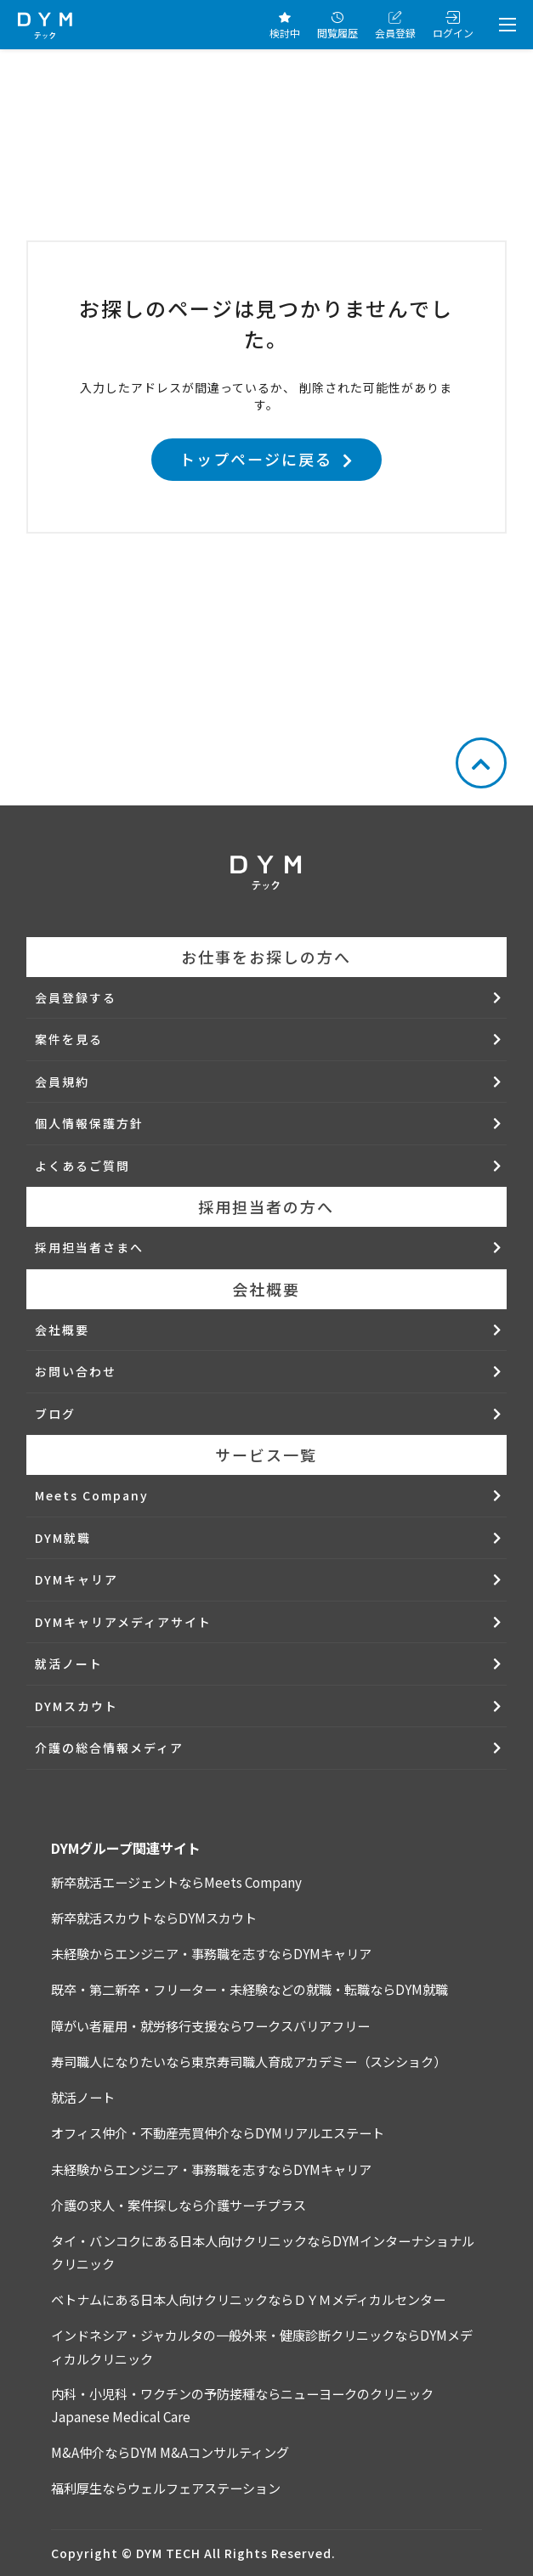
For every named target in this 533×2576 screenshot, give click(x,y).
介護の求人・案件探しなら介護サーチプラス (178, 2204)
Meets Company (92, 1495)
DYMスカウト (76, 1706)
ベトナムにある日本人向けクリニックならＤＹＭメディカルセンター (248, 2299)
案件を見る (69, 1039)
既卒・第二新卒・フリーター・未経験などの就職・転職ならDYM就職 (249, 1989)
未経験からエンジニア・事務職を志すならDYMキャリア (211, 1953)
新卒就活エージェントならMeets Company (176, 1882)
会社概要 (62, 1329)
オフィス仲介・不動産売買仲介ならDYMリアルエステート (217, 2132)
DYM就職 (63, 1537)
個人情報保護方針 (89, 1123)
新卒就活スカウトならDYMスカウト (154, 1917)
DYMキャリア (76, 1579)
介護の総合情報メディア (109, 1747)
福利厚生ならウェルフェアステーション (166, 2487)
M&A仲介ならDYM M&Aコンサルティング (170, 2452)
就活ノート (69, 1663)
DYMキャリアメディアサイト (123, 1621)
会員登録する (75, 997)
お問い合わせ (75, 1371)
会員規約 (62, 1081)
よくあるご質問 (82, 1165)
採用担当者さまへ (89, 1247)
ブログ (55, 1413)
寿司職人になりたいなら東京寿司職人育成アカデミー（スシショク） (248, 2061)
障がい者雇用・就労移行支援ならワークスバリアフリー (210, 2025)
